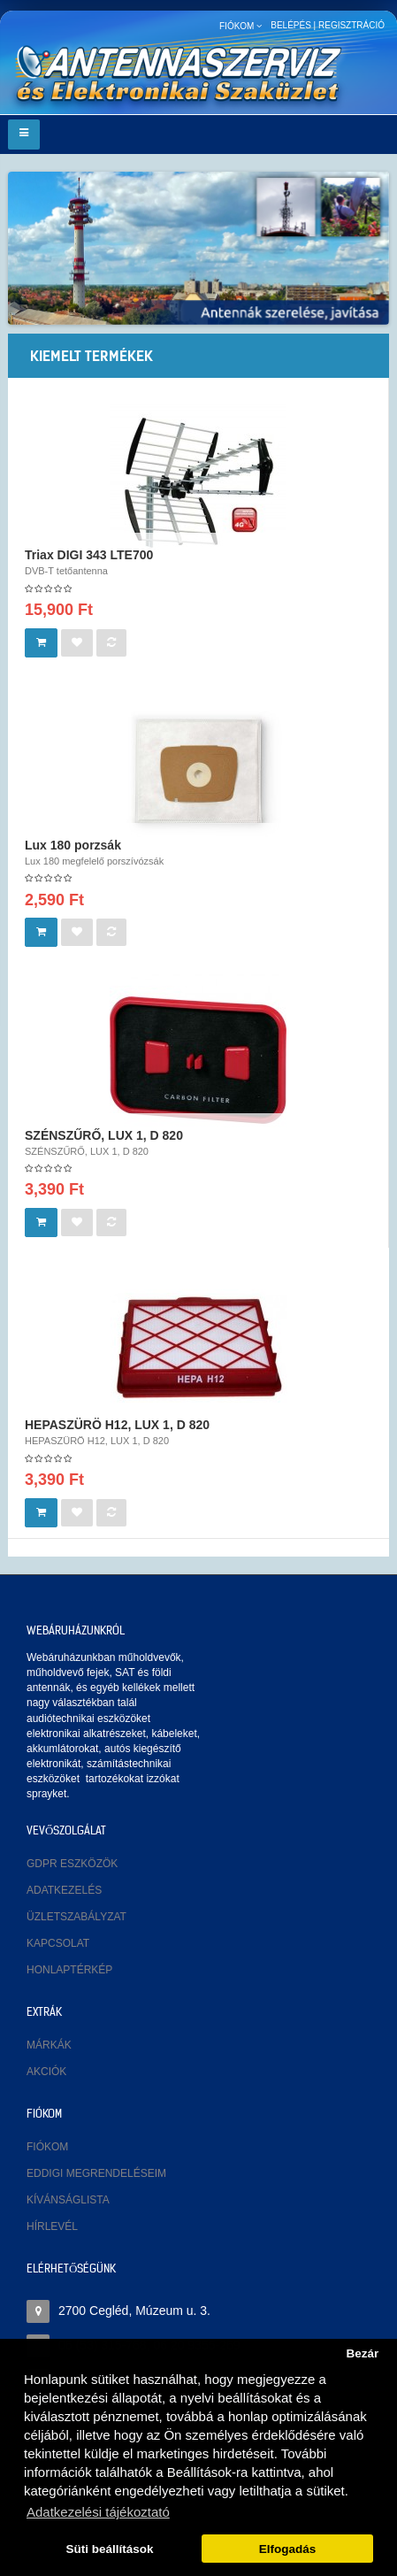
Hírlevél (52, 2226)
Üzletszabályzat (76, 1917)
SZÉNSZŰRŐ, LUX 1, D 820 (104, 1135)
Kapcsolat (58, 1943)
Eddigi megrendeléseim (96, 2173)
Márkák (49, 2045)
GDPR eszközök (72, 1863)
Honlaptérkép (69, 1970)
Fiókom (47, 2147)
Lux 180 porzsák (73, 845)
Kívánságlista (68, 2200)
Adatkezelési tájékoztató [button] (98, 2511)
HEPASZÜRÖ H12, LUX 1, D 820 (117, 1425)
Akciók (46, 2071)
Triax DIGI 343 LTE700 (89, 555)
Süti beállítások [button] (110, 2549)
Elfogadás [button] (288, 2549)
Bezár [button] (362, 2353)
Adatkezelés (64, 1890)
